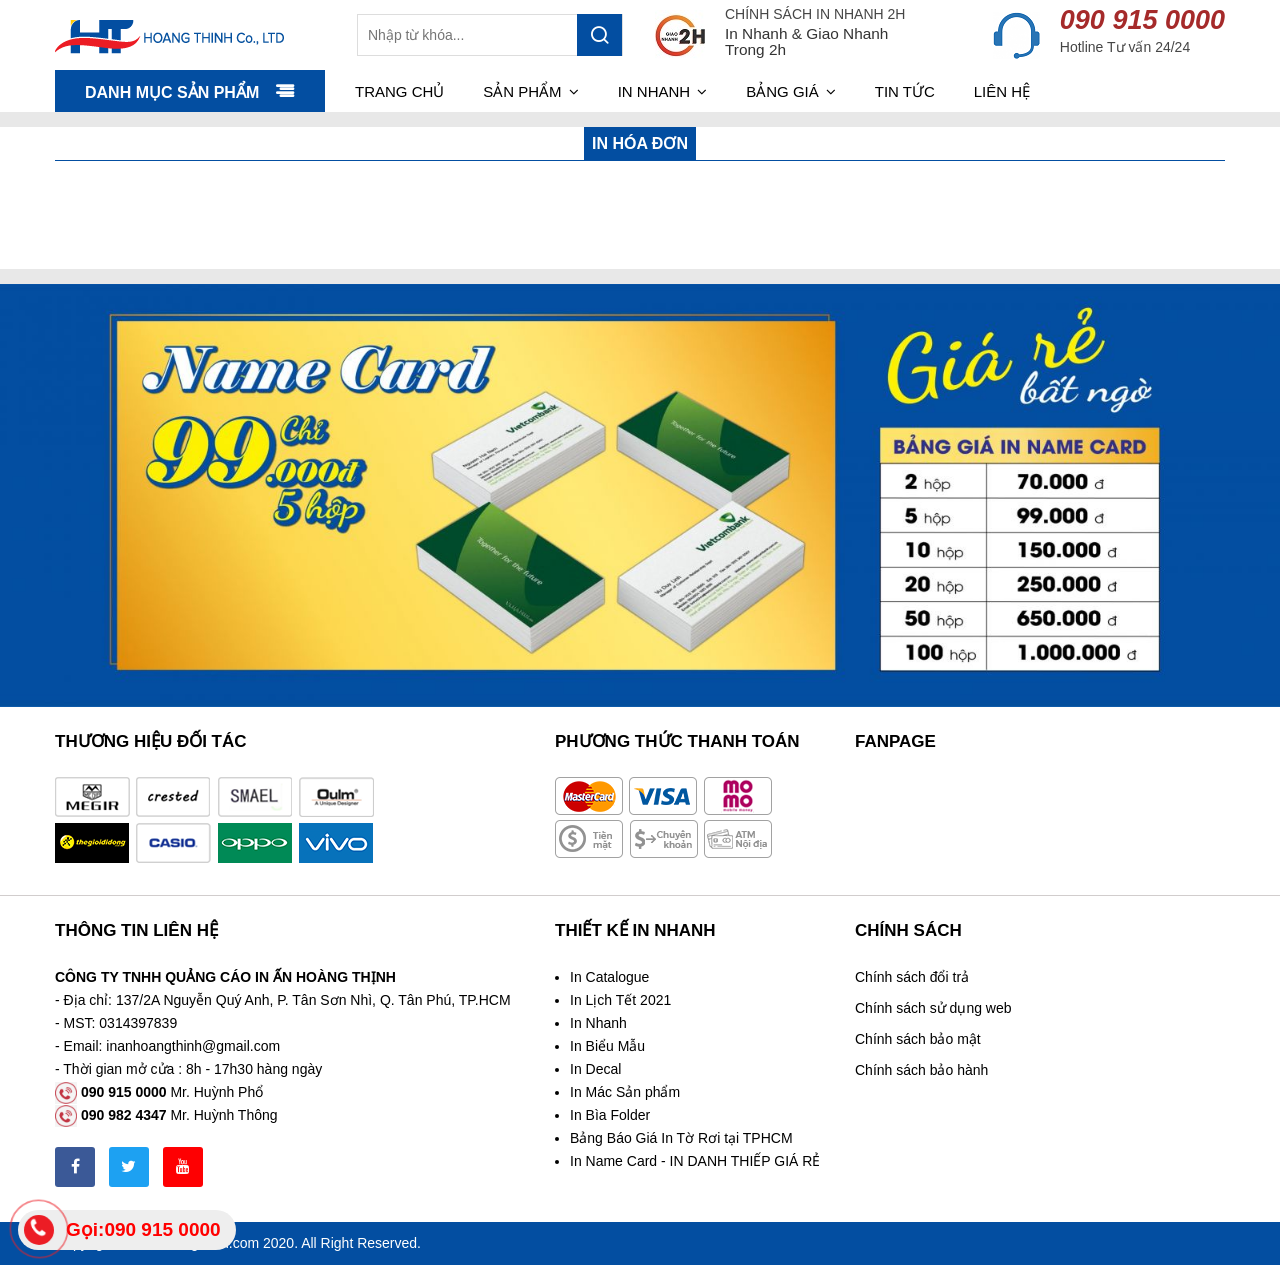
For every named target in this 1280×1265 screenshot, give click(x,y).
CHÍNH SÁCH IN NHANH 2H (815, 14)
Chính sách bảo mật (918, 1039)
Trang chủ (399, 91)
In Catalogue (609, 977)
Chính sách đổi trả (912, 977)
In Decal (595, 1069)
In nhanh (663, 91)
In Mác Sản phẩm (625, 1092)
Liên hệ (1002, 91)
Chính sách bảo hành (921, 1070)
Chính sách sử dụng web (933, 1008)
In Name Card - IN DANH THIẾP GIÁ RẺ (695, 1161)
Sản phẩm (531, 91)
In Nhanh (598, 1023)
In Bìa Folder (610, 1115)
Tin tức (905, 91)
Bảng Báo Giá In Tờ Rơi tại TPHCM (681, 1138)
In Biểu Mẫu (607, 1046)
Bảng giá (791, 91)
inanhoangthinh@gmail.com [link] (193, 1046)
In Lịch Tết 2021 (620, 1000)
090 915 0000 (1142, 20)
